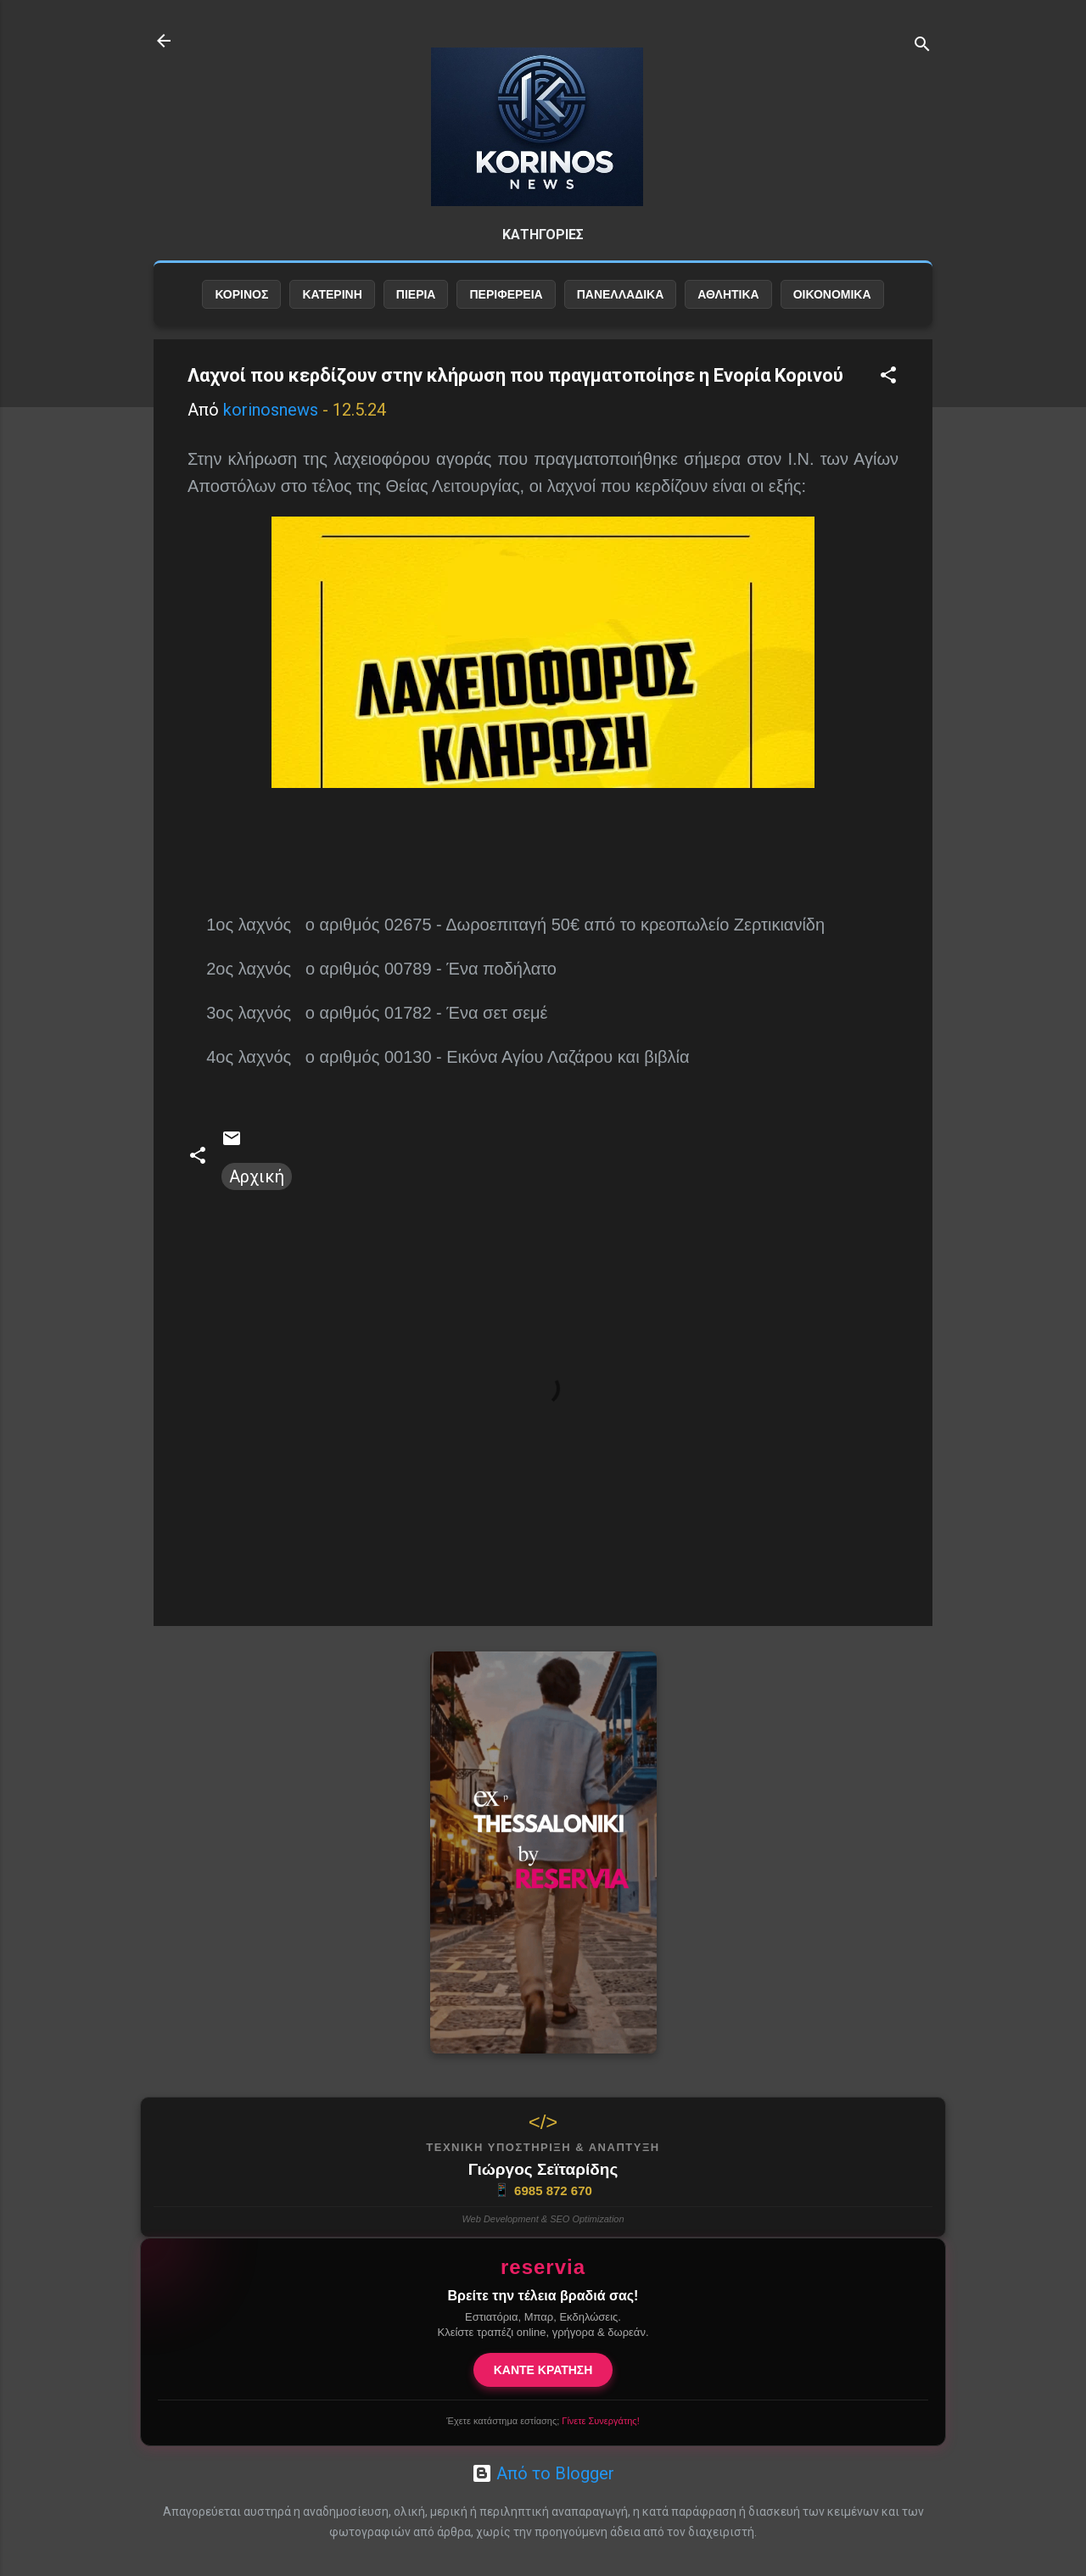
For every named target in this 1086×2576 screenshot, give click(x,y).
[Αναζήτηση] (922, 46)
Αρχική (256, 1176)
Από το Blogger (543, 2473)
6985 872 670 (543, 2190)
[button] (888, 377)
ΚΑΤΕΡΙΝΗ (331, 294)
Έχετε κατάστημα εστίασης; (542, 2421)
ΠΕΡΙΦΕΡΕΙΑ (505, 294)
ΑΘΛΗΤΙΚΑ (728, 294)
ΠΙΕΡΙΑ (416, 294)
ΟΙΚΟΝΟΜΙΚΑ (832, 294)
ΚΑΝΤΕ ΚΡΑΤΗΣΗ (543, 2370)
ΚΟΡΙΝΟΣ (241, 294)
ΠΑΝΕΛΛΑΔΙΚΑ (620, 294)
